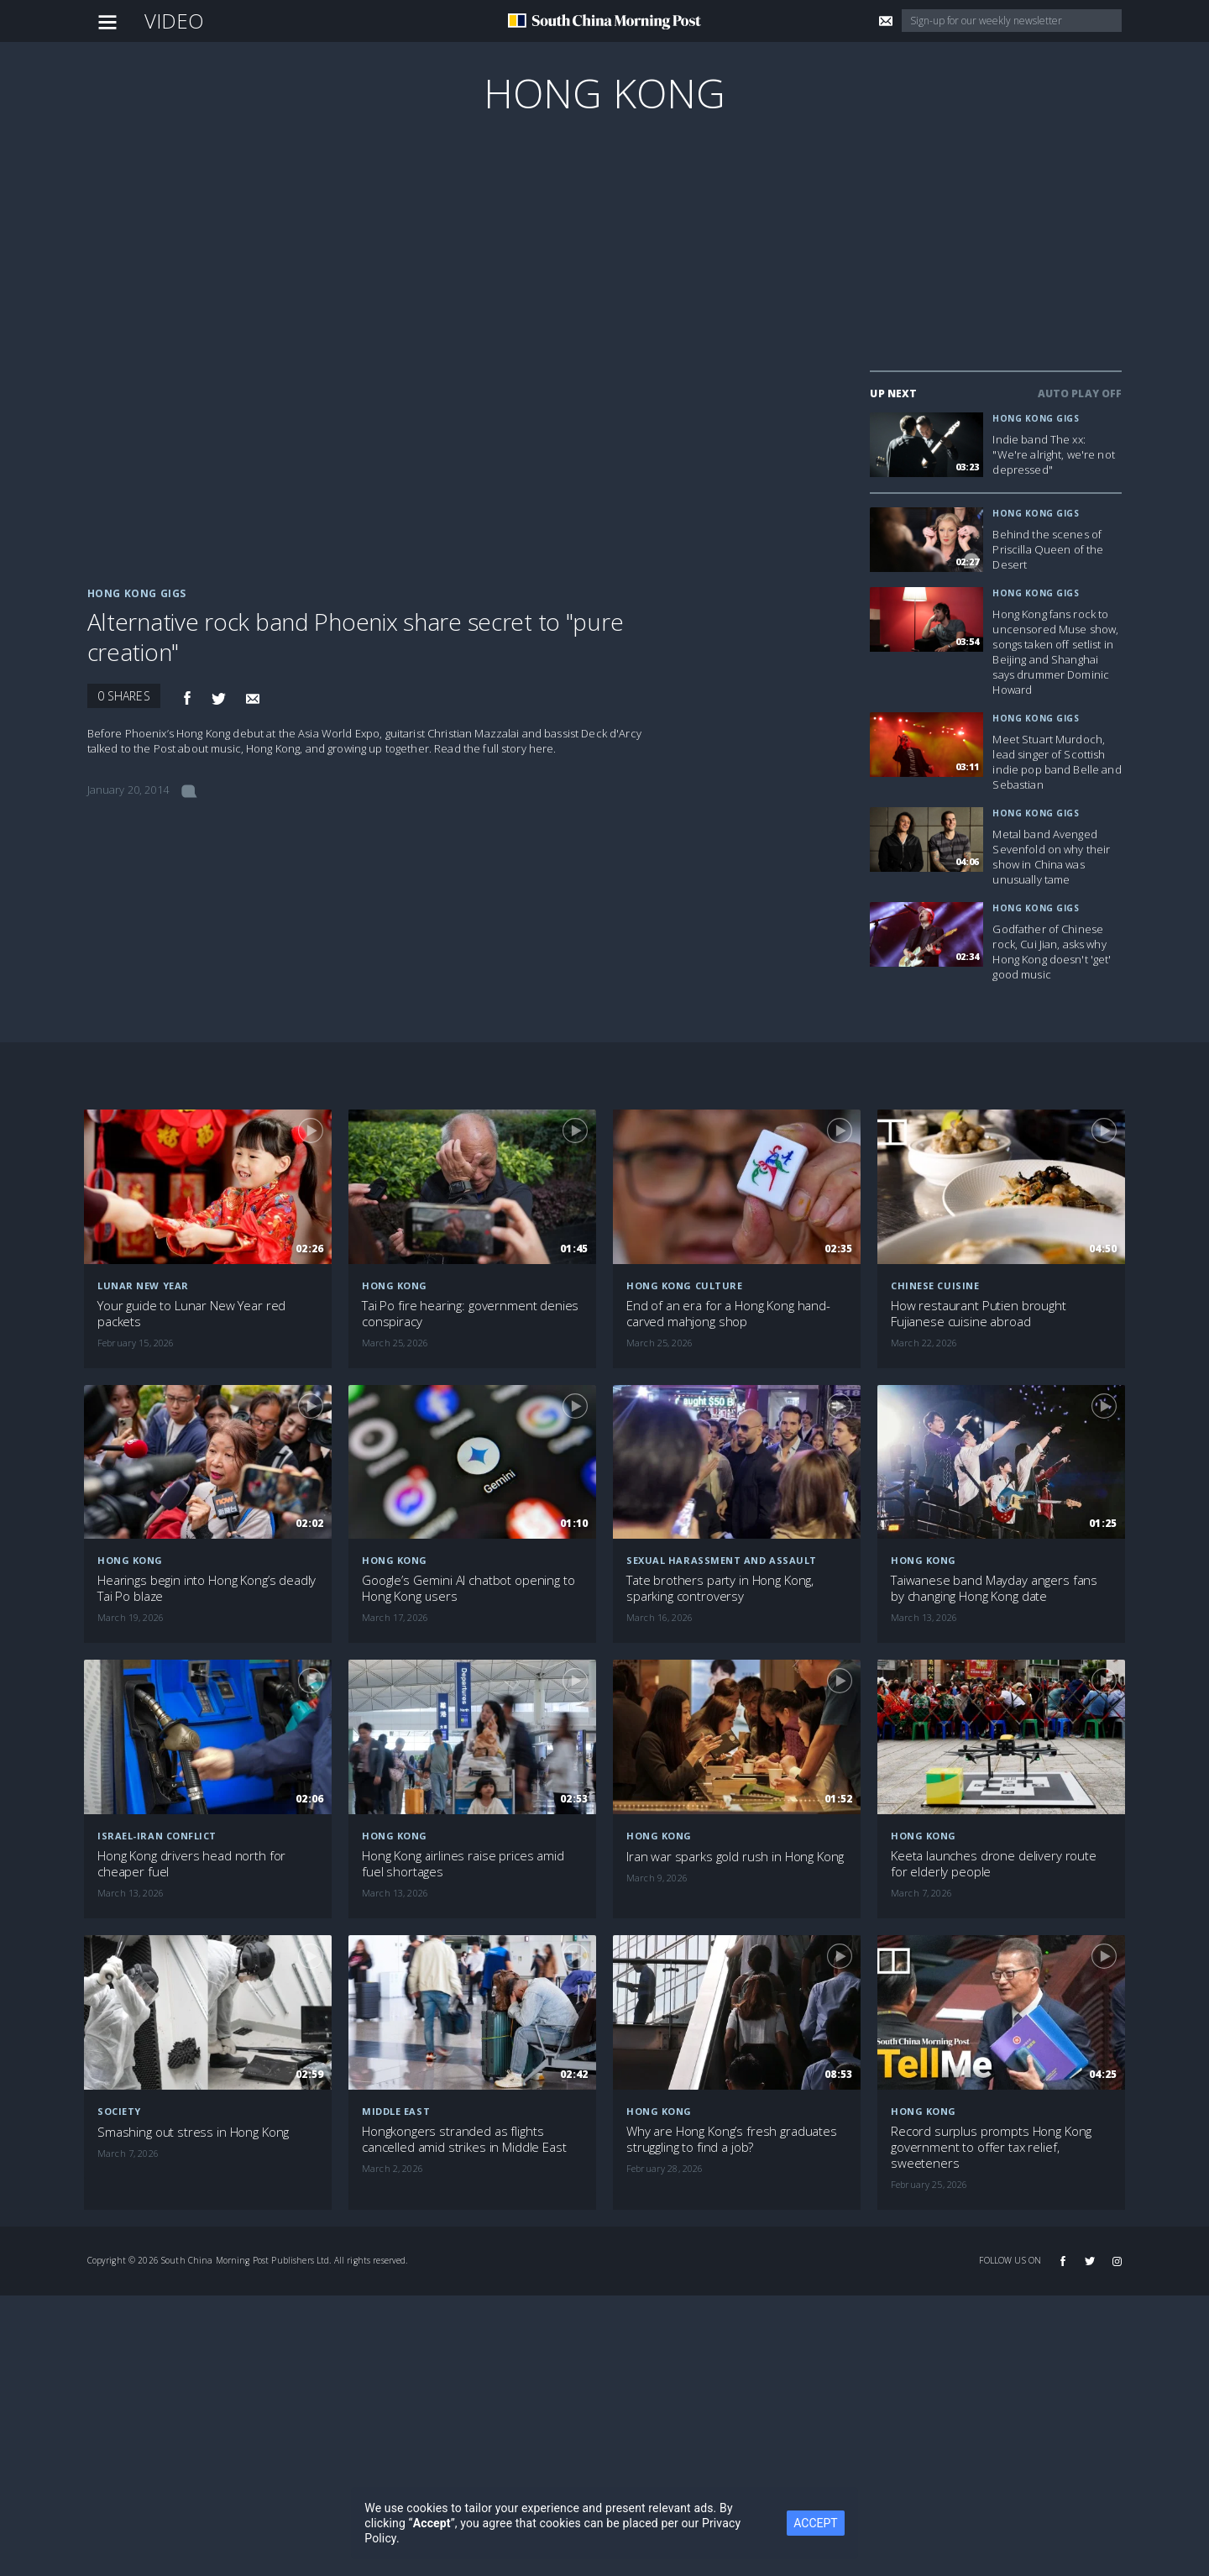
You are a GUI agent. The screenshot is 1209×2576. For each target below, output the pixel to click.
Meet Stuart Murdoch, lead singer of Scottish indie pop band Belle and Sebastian (1056, 762)
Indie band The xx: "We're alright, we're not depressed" (1053, 454)
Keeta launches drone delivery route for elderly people (993, 1864)
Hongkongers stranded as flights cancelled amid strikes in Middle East (464, 2139)
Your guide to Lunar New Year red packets (191, 1314)
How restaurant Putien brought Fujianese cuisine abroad (978, 1314)
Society (119, 2111)
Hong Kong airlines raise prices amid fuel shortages (463, 1864)
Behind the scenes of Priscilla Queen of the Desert (1047, 549)
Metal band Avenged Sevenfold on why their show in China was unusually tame (1051, 856)
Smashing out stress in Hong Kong (193, 2132)
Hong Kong (604, 93)
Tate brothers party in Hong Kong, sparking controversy (720, 1588)
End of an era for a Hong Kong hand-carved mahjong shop (728, 1314)
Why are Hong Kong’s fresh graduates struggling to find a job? (731, 2139)
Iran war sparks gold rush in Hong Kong (735, 1857)
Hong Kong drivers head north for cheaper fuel (191, 1864)
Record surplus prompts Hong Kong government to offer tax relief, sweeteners (991, 2147)
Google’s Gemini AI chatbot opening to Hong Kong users (468, 1588)
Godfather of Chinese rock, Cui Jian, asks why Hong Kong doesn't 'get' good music (1051, 951)
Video (174, 20)
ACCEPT (815, 2523)
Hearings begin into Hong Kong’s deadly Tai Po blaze (206, 1588)
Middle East (396, 2111)
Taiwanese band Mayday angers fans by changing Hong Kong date (994, 1588)
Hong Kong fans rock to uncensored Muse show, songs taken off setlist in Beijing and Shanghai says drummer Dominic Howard (1055, 651)
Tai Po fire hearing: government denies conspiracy (470, 1314)
